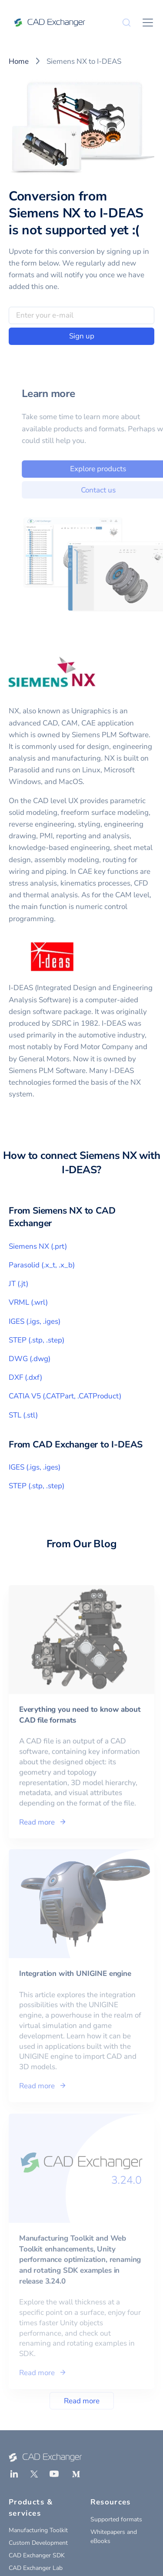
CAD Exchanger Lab (36, 2568)
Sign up (81, 336)
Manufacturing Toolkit (38, 2530)
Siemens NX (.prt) (38, 1246)
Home (19, 61)
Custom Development (38, 2543)
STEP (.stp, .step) (36, 1340)
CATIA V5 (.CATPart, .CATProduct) (65, 1396)
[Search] (126, 22)
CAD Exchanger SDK (37, 2555)
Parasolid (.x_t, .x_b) (42, 1265)
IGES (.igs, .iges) (34, 1321)
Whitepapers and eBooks (113, 2536)
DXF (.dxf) (25, 1377)
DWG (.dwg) (29, 1359)
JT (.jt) (18, 1284)
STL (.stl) (23, 1415)
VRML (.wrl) (28, 1302)
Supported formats (116, 2519)
